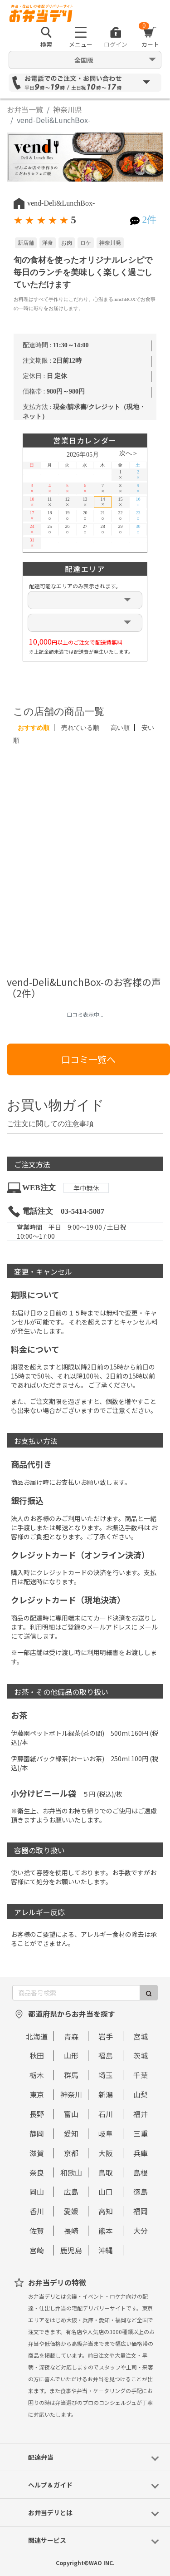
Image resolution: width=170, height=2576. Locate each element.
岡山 (36, 2191)
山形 (71, 2055)
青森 (71, 2036)
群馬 (71, 2074)
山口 (105, 2191)
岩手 (105, 2036)
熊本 (105, 2230)
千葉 (140, 2074)
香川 (36, 2211)
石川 (105, 2113)
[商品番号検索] (76, 1992)
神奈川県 (67, 109)
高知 (105, 2211)
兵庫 (140, 2152)
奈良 (36, 2172)
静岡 (36, 2133)
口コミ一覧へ (88, 1059)
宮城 (140, 2036)
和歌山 (71, 2172)
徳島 (140, 2191)
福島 (105, 2055)
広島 (71, 2191)
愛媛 (71, 2211)
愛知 (71, 2133)
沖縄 (105, 2250)
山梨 (140, 2094)
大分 (140, 2230)
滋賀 (36, 2152)
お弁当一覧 (25, 109)
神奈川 (71, 2094)
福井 (140, 2113)
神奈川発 (110, 243)
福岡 (140, 2211)
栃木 (36, 2074)
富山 (71, 2113)
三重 (140, 2133)
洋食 (47, 243)
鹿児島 (71, 2250)
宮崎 (36, 2250)
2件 (149, 219)
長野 (36, 2113)
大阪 (105, 2152)
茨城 (140, 2055)
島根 (140, 2172)
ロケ (85, 243)
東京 (36, 2094)
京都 (71, 2152)
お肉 (66, 243)
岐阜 (105, 2133)
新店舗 (26, 243)
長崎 (71, 2230)
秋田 (36, 2055)
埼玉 (105, 2074)
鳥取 (105, 2172)
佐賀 (36, 2230)
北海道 (37, 2036)
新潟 (105, 2094)
